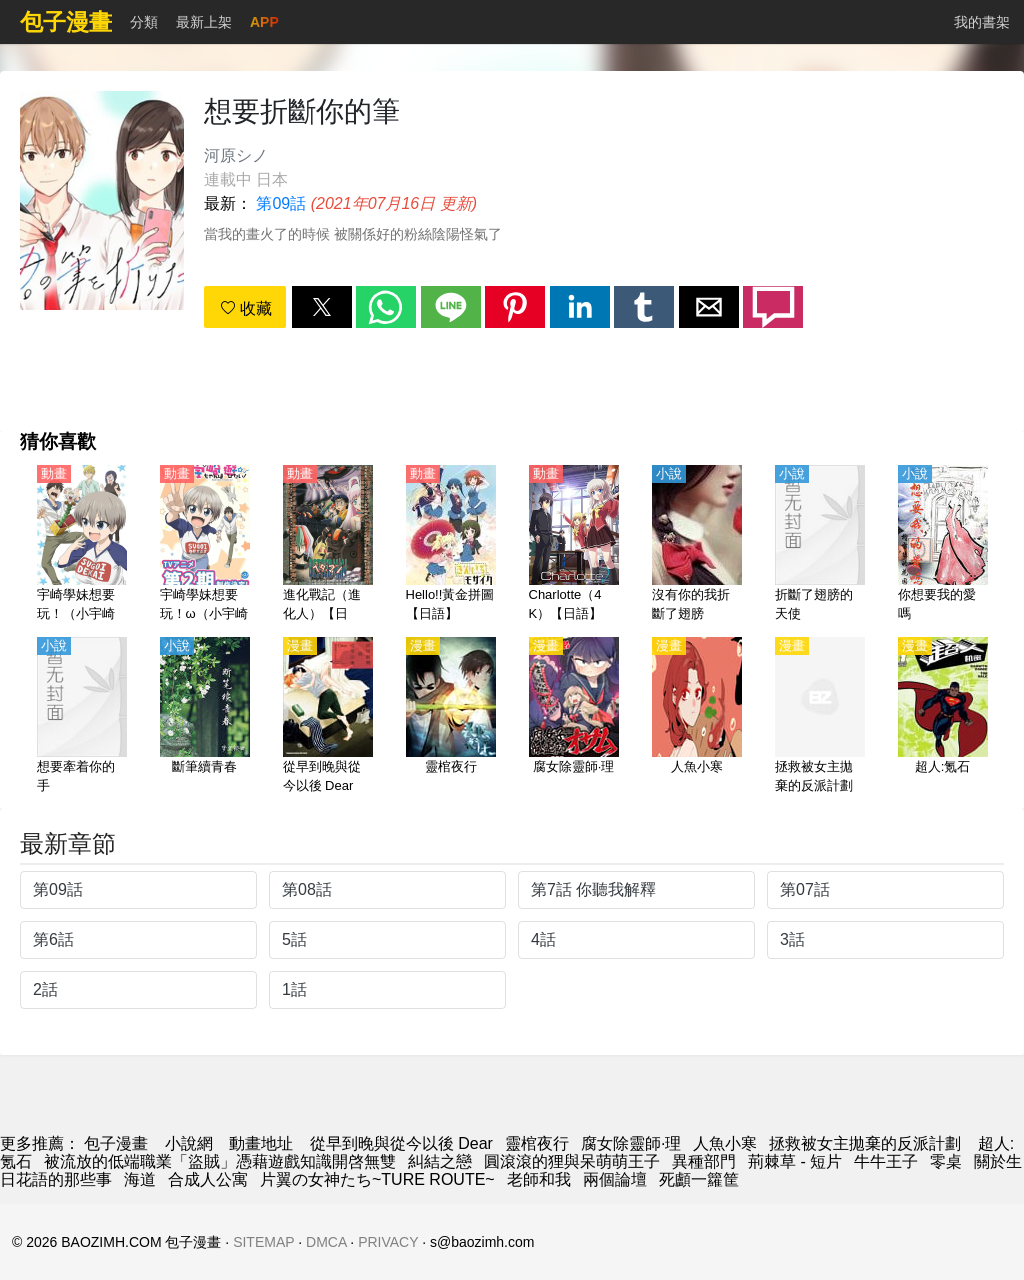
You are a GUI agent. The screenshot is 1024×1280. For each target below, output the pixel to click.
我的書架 (982, 22)
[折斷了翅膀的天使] (820, 545)
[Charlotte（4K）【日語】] (574, 545)
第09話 (281, 203)
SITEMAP (263, 1242)
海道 (140, 1179)
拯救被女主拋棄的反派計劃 (867, 1143)
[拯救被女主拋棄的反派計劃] (820, 717)
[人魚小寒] (697, 717)
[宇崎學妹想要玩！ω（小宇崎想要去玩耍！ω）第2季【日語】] (205, 545)
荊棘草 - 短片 (795, 1161)
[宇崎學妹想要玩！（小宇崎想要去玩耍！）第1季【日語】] (82, 545)
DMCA (326, 1242)
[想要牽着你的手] (82, 717)
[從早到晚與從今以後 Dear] (328, 717)
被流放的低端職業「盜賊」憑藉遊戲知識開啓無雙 (220, 1161)
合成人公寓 (208, 1179)
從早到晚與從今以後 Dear (401, 1143)
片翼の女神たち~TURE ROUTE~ (377, 1179)
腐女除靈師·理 (631, 1143)
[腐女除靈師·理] (574, 717)
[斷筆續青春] (205, 717)
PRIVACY (388, 1242)
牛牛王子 (886, 1161)
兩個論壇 (615, 1179)
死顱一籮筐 (699, 1179)
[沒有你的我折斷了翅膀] (697, 545)
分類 (144, 22)
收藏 (246, 308)
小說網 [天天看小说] (189, 1143)
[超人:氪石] (943, 717)
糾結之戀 (440, 1161)
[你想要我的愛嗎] (943, 545)
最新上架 (204, 22)
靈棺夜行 (537, 1143)
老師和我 (539, 1179)
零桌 (946, 1161)
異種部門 (704, 1161)
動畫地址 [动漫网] (261, 1143)
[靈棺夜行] (451, 717)
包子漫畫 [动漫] (116, 1143)
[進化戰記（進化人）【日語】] (328, 545)
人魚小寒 (725, 1143)
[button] (322, 307)
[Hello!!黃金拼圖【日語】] (451, 545)
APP (264, 22)
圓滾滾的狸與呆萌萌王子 (572, 1161)
